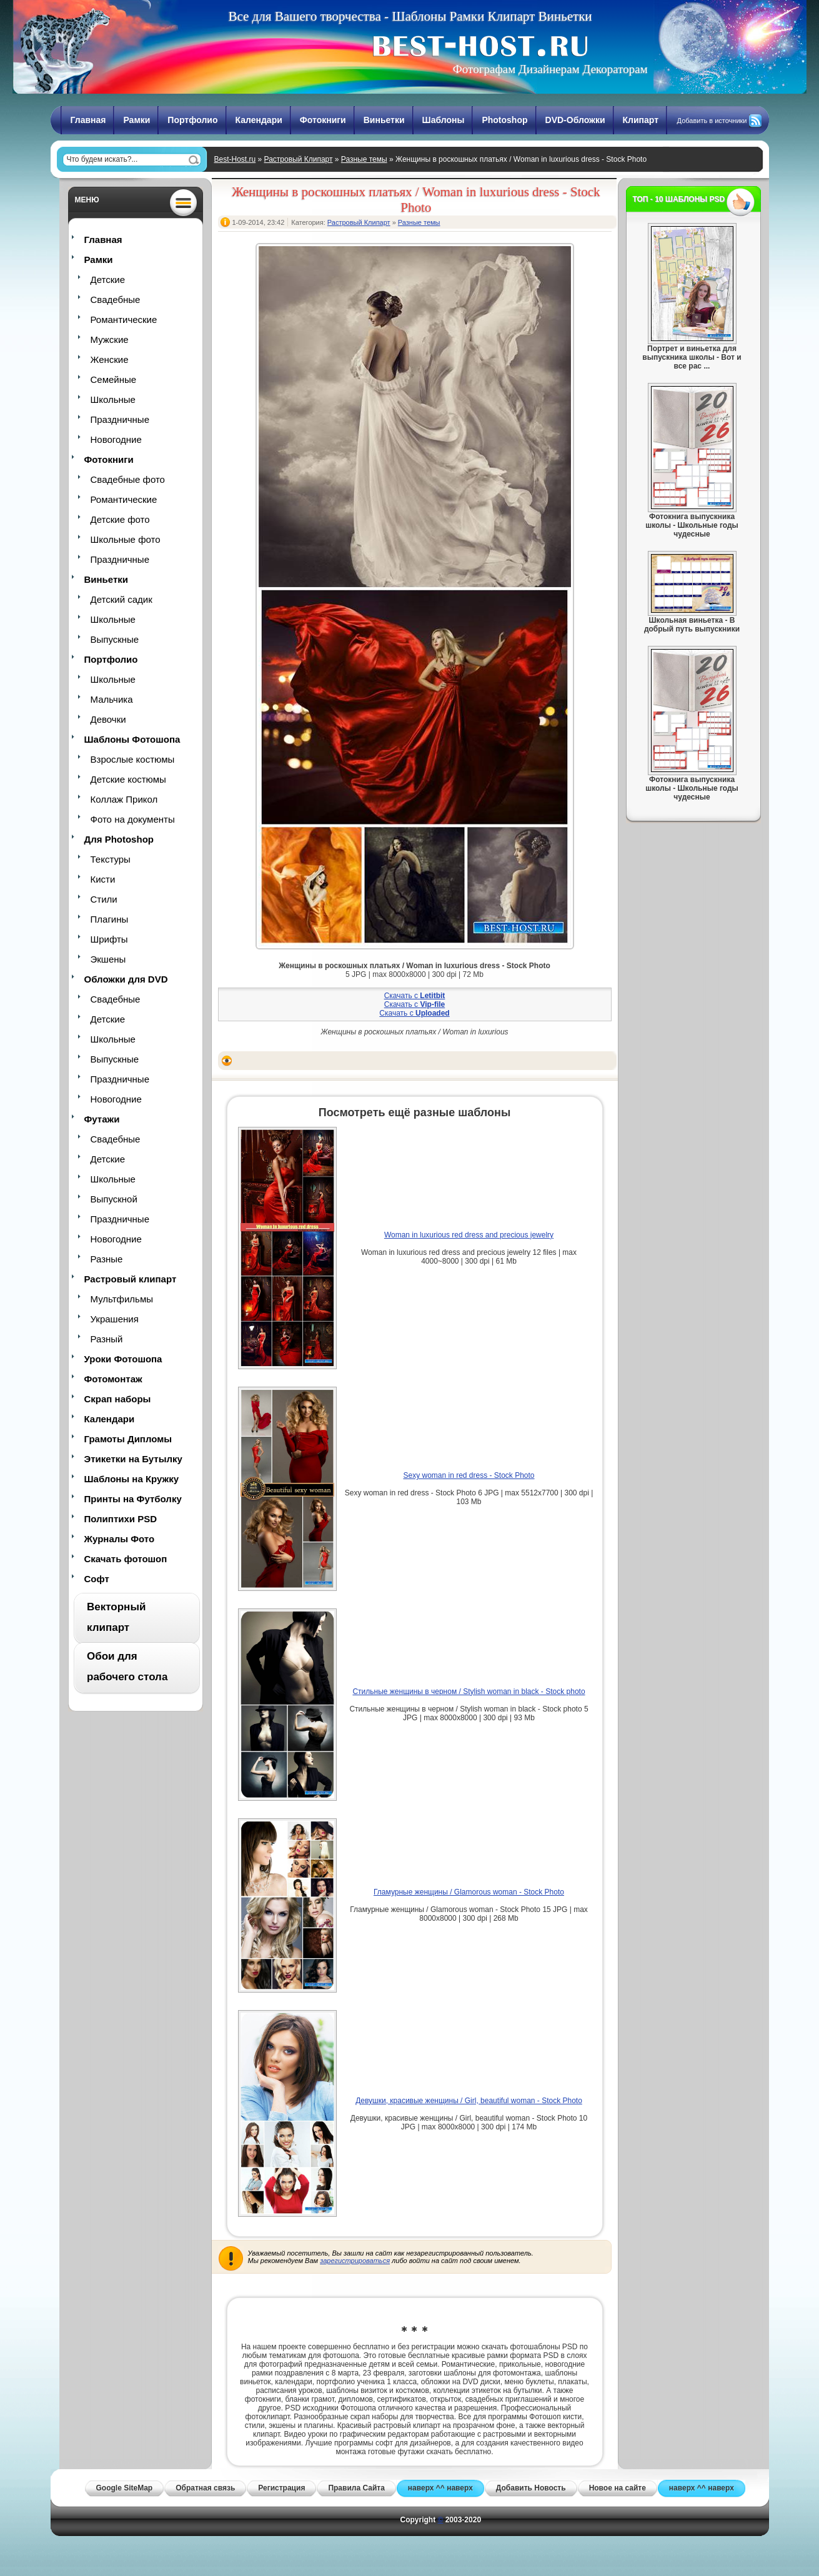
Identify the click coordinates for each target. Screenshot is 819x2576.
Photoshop (504, 120)
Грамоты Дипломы (128, 1439)
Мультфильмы (122, 1299)
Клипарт (641, 120)
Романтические (124, 319)
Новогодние (116, 439)
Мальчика (112, 699)
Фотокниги (323, 120)
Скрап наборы (117, 1399)
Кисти (103, 879)
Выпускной (114, 1199)
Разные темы (364, 159)
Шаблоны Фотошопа (132, 739)
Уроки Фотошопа (123, 1359)
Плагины (110, 919)
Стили (104, 899)
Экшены (108, 959)
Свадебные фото (128, 479)
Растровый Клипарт (298, 159)
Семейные (114, 379)
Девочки (108, 719)
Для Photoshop (119, 839)
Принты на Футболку (133, 1499)
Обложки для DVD (126, 979)
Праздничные (120, 419)
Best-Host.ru (235, 159)
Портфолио (192, 120)
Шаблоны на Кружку (131, 1479)
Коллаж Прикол (124, 799)
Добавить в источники (712, 120)
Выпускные (115, 639)
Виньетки (384, 120)
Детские (108, 279)
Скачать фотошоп (125, 1558)
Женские (110, 359)
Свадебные (116, 299)
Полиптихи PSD (120, 1518)
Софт (96, 1578)
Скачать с (414, 995)
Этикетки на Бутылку (133, 1459)
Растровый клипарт (130, 1279)
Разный (107, 1339)
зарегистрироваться (355, 2260)
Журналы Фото (119, 1538)
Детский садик (121, 599)
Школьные (113, 399)
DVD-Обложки (575, 120)
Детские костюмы (128, 779)
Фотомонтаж (113, 1379)
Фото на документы (133, 819)
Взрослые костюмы (133, 759)
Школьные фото (126, 539)
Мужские (110, 339)
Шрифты (109, 939)
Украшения (115, 1319)
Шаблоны (443, 120)
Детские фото (120, 519)
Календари (259, 120)
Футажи (102, 1119)
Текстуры (111, 859)
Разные (107, 1259)
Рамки (136, 120)
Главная (88, 120)
